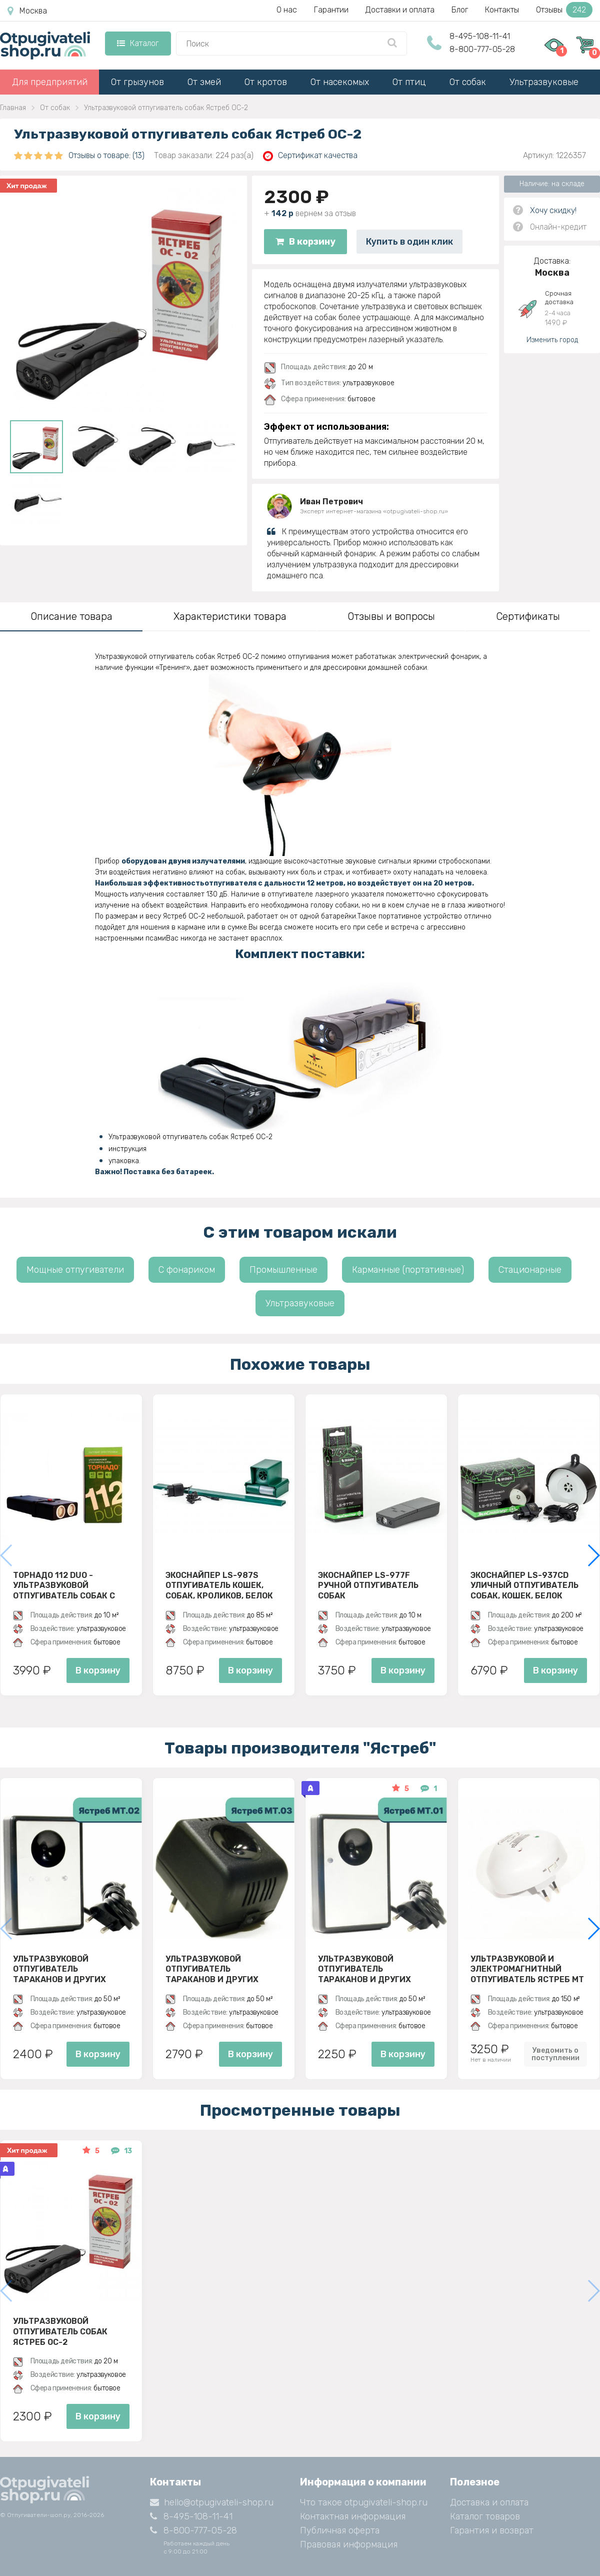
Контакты (502, 10)
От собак (468, 82)
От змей (204, 82)
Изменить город (552, 340)
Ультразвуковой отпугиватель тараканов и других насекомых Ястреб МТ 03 (222, 1969)
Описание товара (71, 616)
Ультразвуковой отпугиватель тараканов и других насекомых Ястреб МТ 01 (374, 1969)
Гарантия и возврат (492, 2530)
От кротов (265, 82)
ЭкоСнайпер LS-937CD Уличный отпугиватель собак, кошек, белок (524, 1585)
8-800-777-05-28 (482, 49)
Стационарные (530, 1269)
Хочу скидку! (553, 210)
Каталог (137, 43)
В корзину (306, 241)
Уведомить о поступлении (556, 2054)
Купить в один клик (409, 241)
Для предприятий (50, 82)
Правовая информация (349, 2544)
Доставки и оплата (400, 10)
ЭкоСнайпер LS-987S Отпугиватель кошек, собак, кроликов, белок (219, 1585)
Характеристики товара (230, 616)
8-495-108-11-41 (480, 36)
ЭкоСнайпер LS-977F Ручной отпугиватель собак (368, 1585)
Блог (460, 10)
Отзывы (564, 10)
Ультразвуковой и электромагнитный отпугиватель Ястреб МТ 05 (527, 1969)
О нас (286, 10)
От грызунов (137, 82)
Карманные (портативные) (408, 1269)
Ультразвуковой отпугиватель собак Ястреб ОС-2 (60, 2331)
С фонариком (186, 1269)
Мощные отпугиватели (75, 1269)
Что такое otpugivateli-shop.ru (364, 2502)
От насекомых (339, 82)
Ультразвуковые (544, 82)
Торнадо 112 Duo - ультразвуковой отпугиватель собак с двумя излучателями (64, 1585)
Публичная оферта (340, 2530)
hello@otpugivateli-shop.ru (212, 2502)
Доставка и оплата (489, 2502)
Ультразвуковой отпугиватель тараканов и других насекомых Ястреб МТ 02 (69, 1969)
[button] (593, 1555)
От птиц (409, 82)
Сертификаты (528, 616)
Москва (27, 11)
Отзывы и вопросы (391, 616)
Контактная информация (353, 2516)
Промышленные (284, 1269)
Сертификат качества (310, 156)
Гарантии (331, 10)
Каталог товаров (485, 2516)
